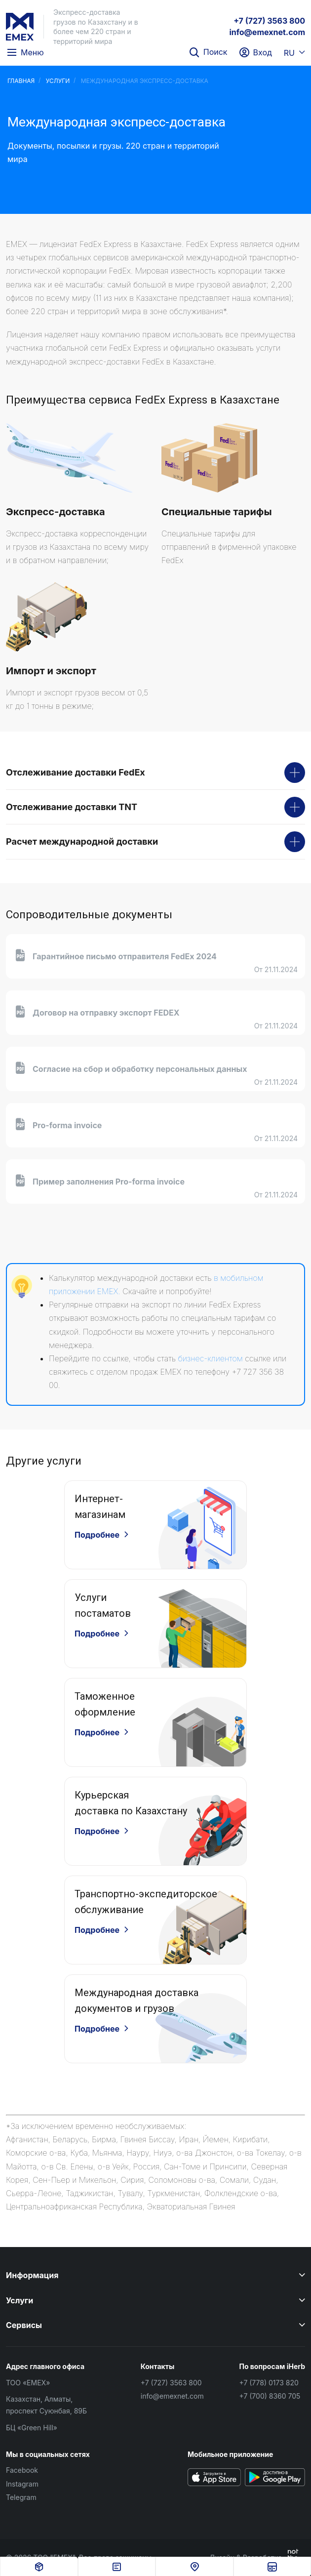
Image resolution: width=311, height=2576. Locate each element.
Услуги (58, 80)
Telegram (21, 2497)
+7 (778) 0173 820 (268, 2382)
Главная (21, 80)
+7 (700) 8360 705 (269, 2396)
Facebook (22, 2470)
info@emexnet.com (267, 32)
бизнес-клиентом (210, 1358)
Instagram (22, 2484)
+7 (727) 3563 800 (269, 21)
